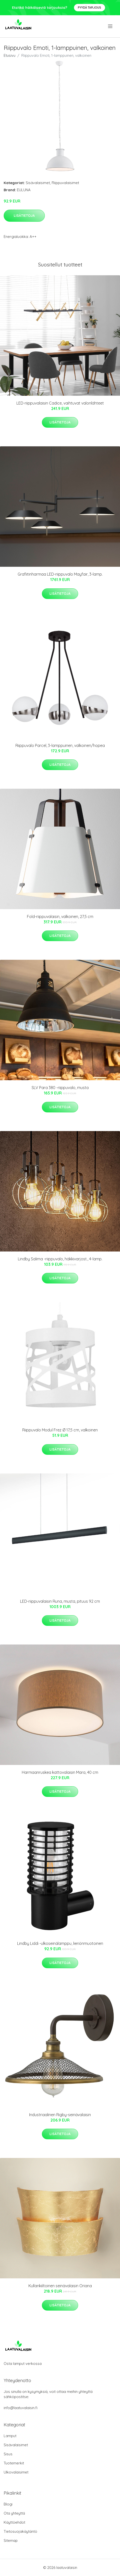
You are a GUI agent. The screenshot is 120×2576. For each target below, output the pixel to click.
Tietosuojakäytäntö (20, 2531)
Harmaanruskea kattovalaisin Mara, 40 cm (60, 1772)
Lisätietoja (24, 215)
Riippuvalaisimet (65, 182)
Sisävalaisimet (38, 182)
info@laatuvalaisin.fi (20, 2407)
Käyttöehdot (14, 2522)
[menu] (110, 26)
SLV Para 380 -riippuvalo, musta (60, 1087)
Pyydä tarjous (89, 7)
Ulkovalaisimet (16, 2472)
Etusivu (9, 55)
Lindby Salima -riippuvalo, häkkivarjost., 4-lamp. (60, 1258)
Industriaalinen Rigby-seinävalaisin (60, 2114)
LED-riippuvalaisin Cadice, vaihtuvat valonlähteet (60, 403)
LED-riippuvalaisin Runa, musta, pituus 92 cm (60, 1601)
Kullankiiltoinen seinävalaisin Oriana (60, 2285)
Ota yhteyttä (14, 2513)
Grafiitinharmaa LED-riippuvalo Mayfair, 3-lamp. (60, 574)
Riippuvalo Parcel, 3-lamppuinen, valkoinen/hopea (60, 745)
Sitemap (11, 2540)
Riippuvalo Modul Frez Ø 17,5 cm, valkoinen (60, 1429)
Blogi (8, 2504)
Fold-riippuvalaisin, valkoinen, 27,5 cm (60, 916)
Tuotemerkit (14, 2463)
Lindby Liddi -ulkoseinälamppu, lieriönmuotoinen (60, 1943)
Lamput (10, 2435)
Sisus (8, 2454)
